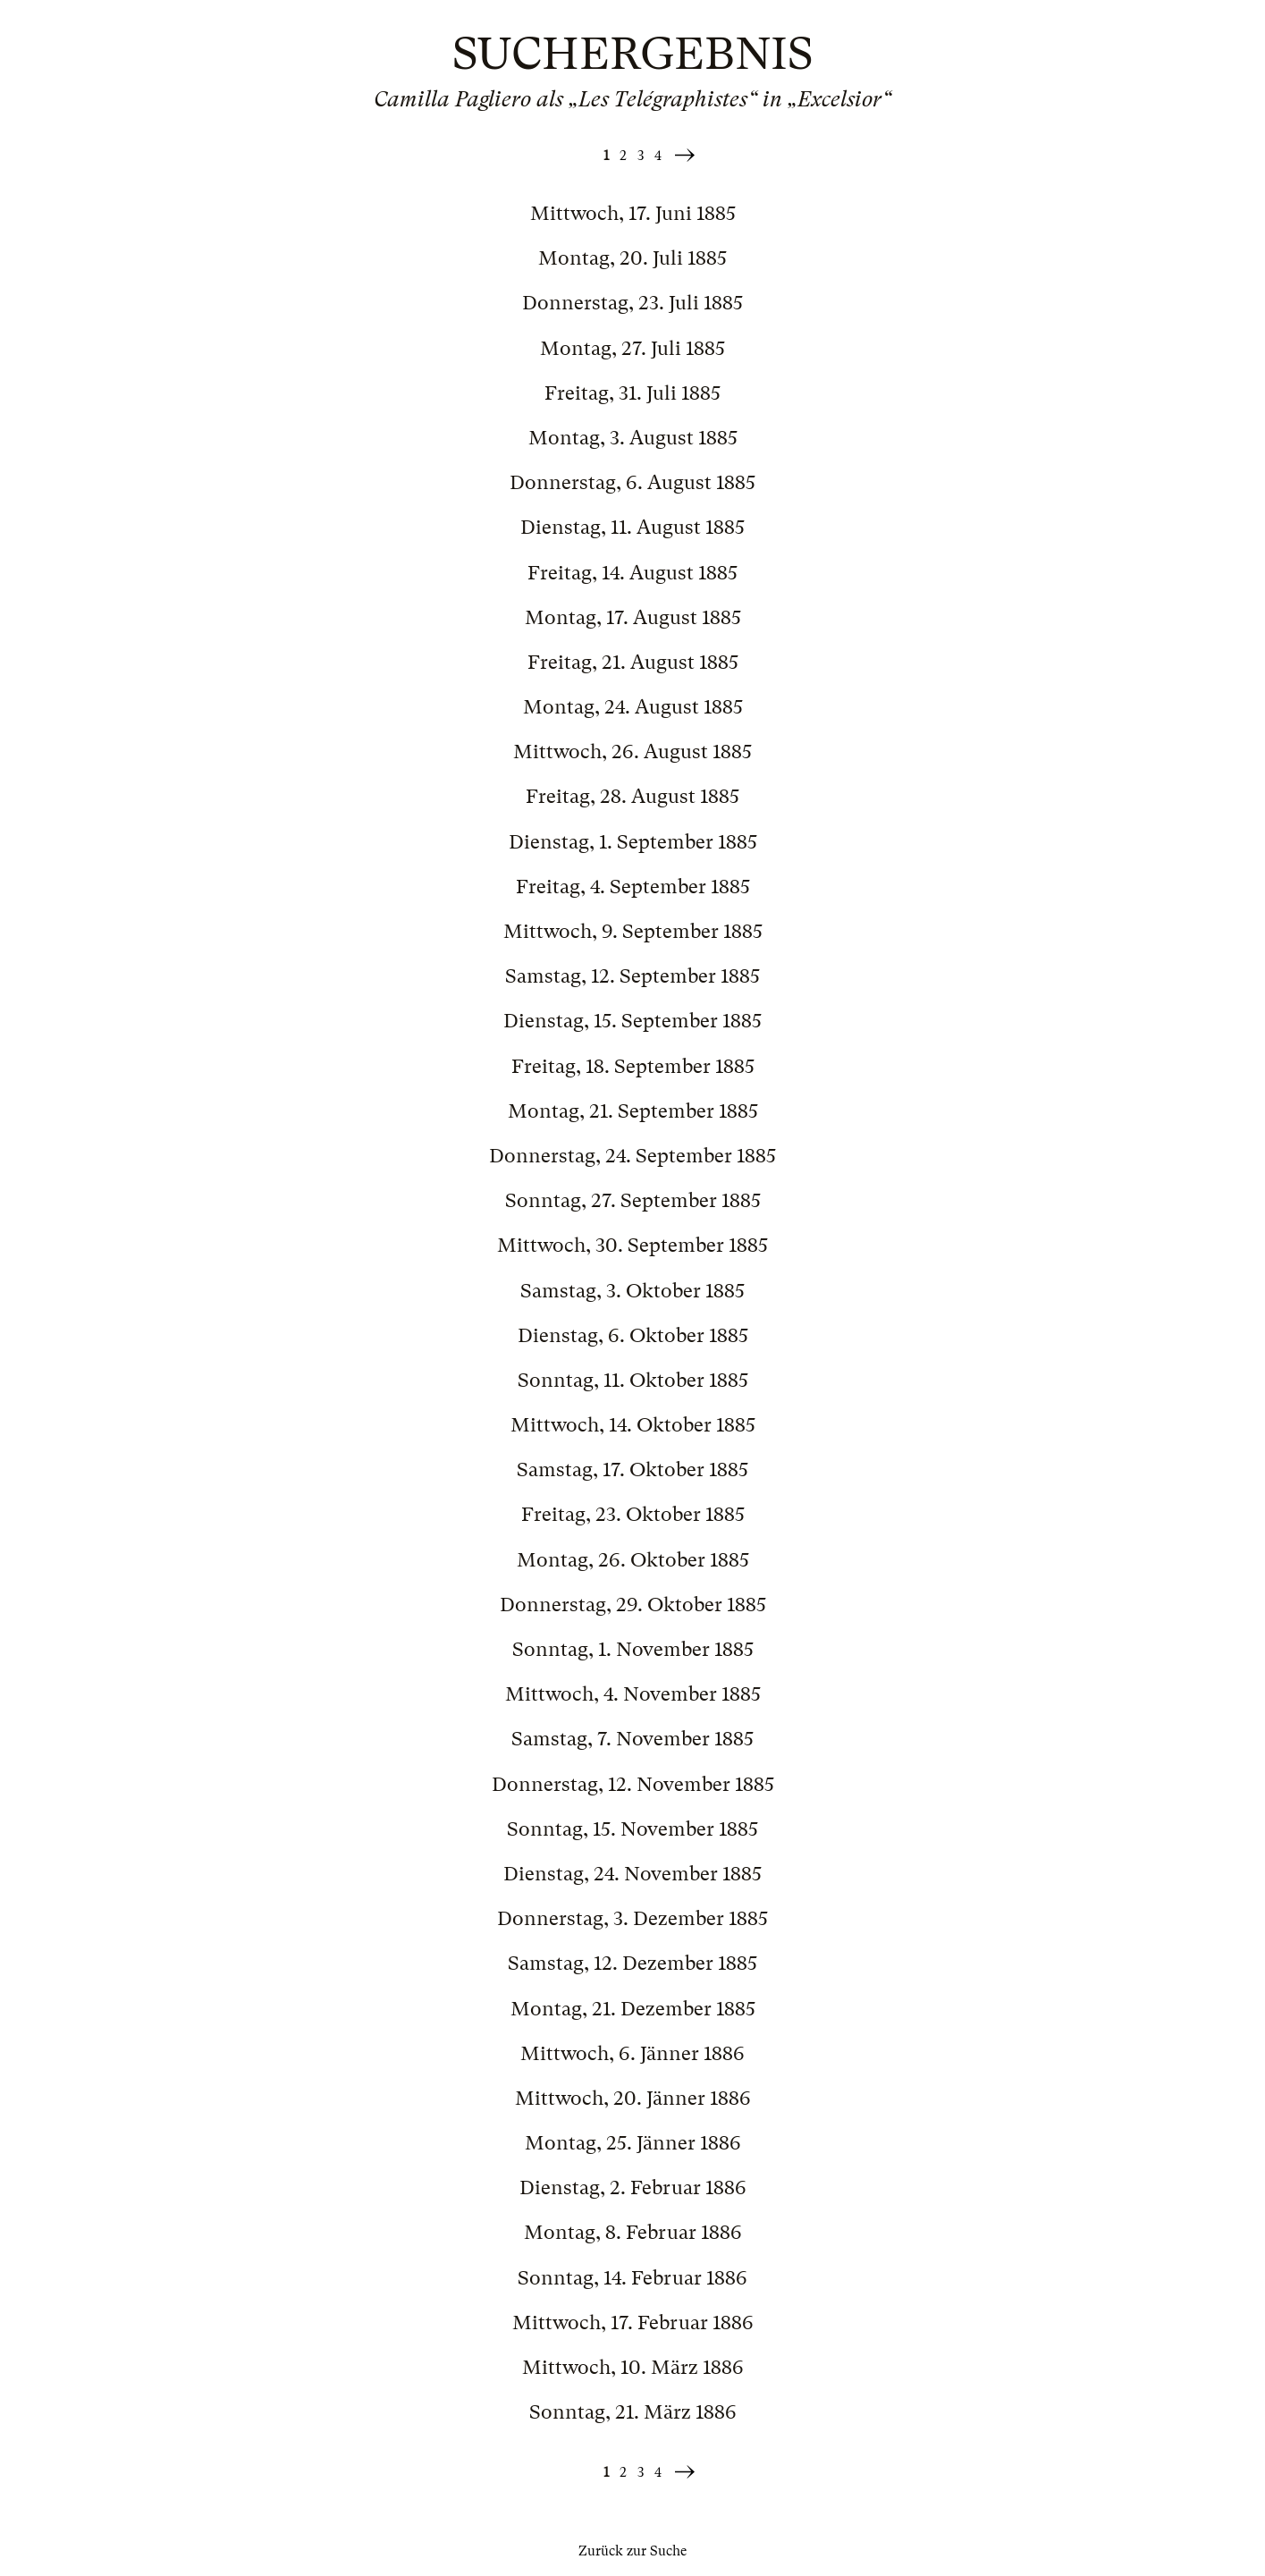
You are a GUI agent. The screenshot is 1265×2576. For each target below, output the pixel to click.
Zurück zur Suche (632, 2551)
